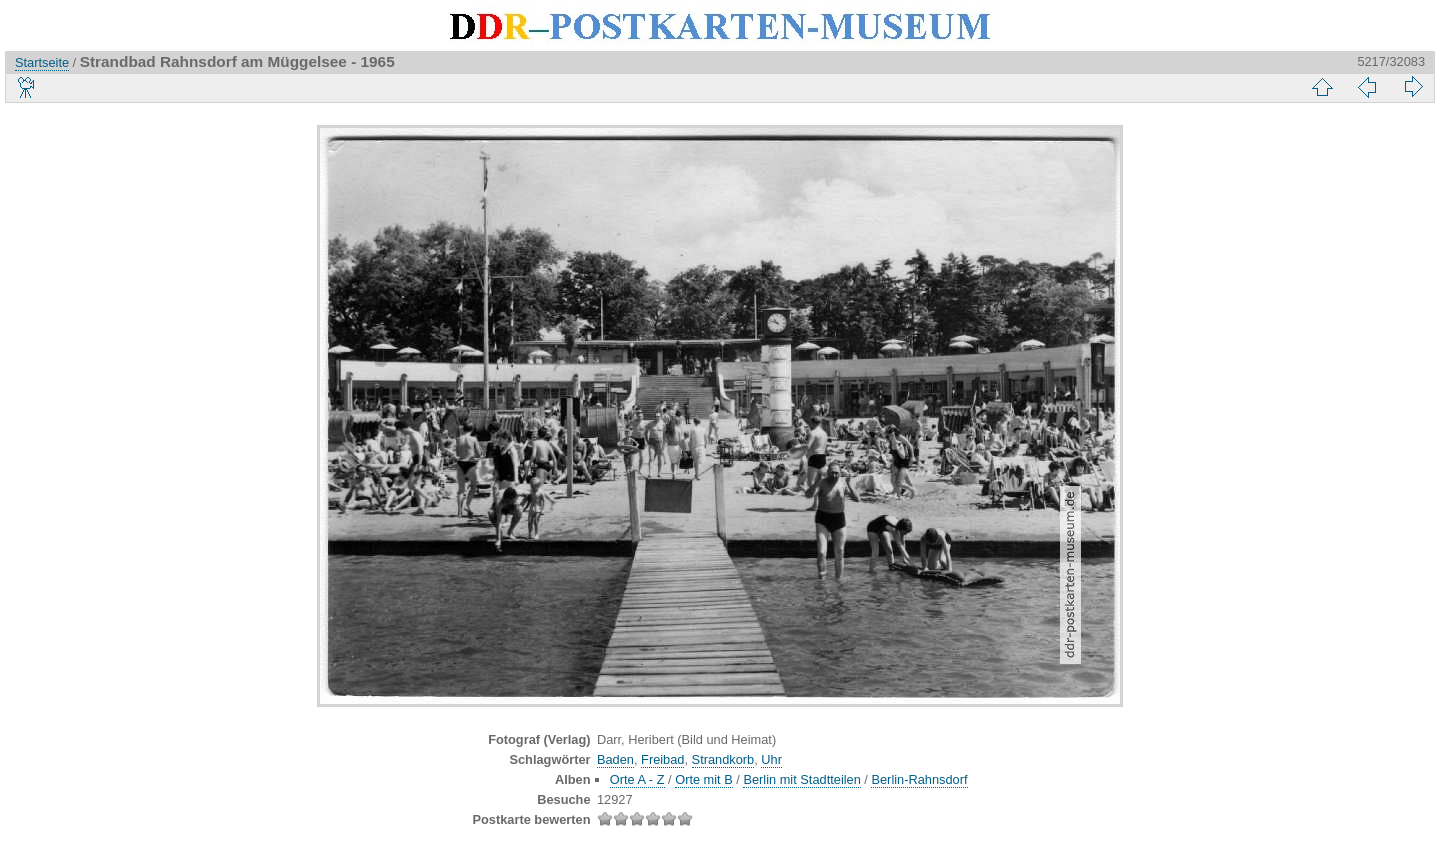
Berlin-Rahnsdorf (919, 779)
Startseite (42, 62)
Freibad (662, 759)
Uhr (771, 759)
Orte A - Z (637, 779)
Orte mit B (704, 779)
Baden (615, 759)
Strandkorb (723, 759)
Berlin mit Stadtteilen (801, 779)
